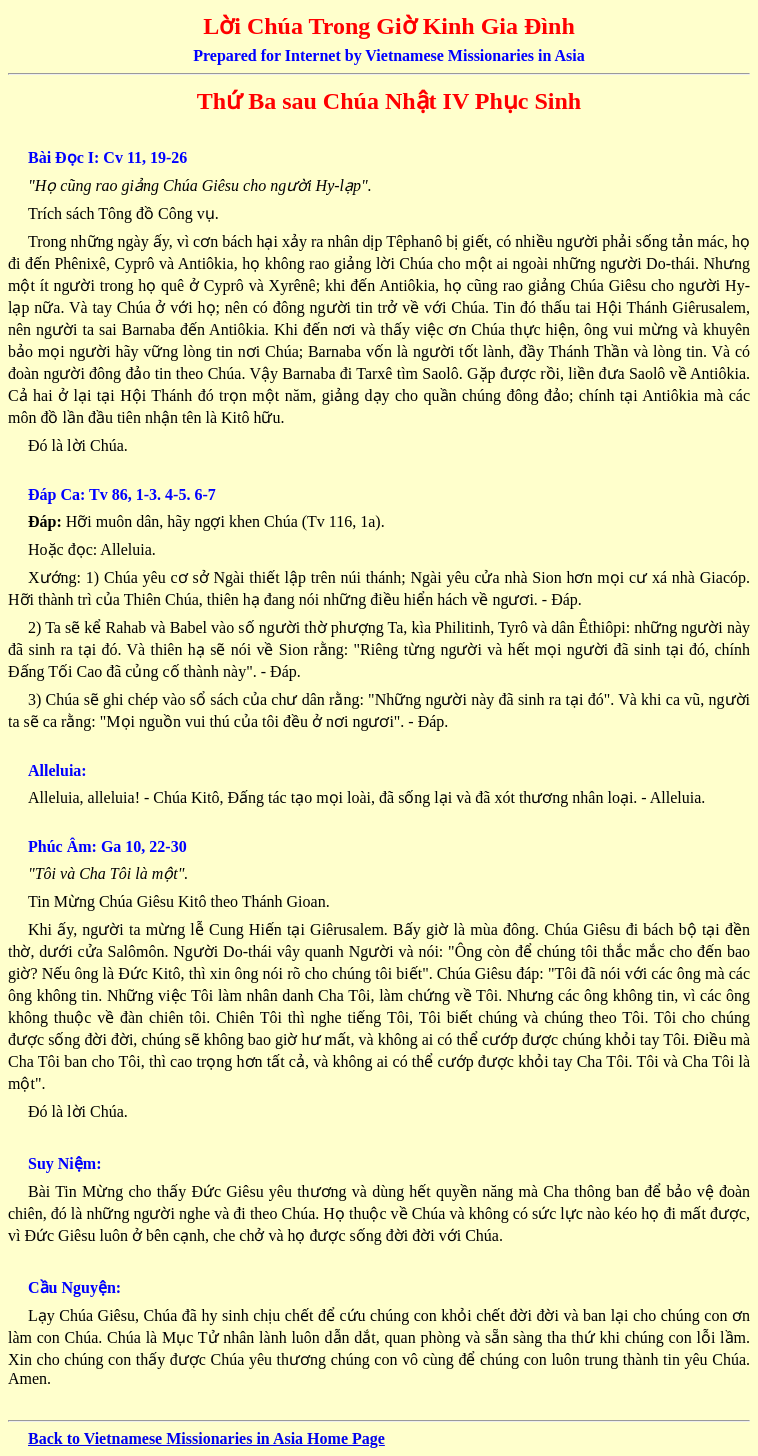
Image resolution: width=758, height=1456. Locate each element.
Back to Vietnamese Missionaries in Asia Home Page (206, 1438)
